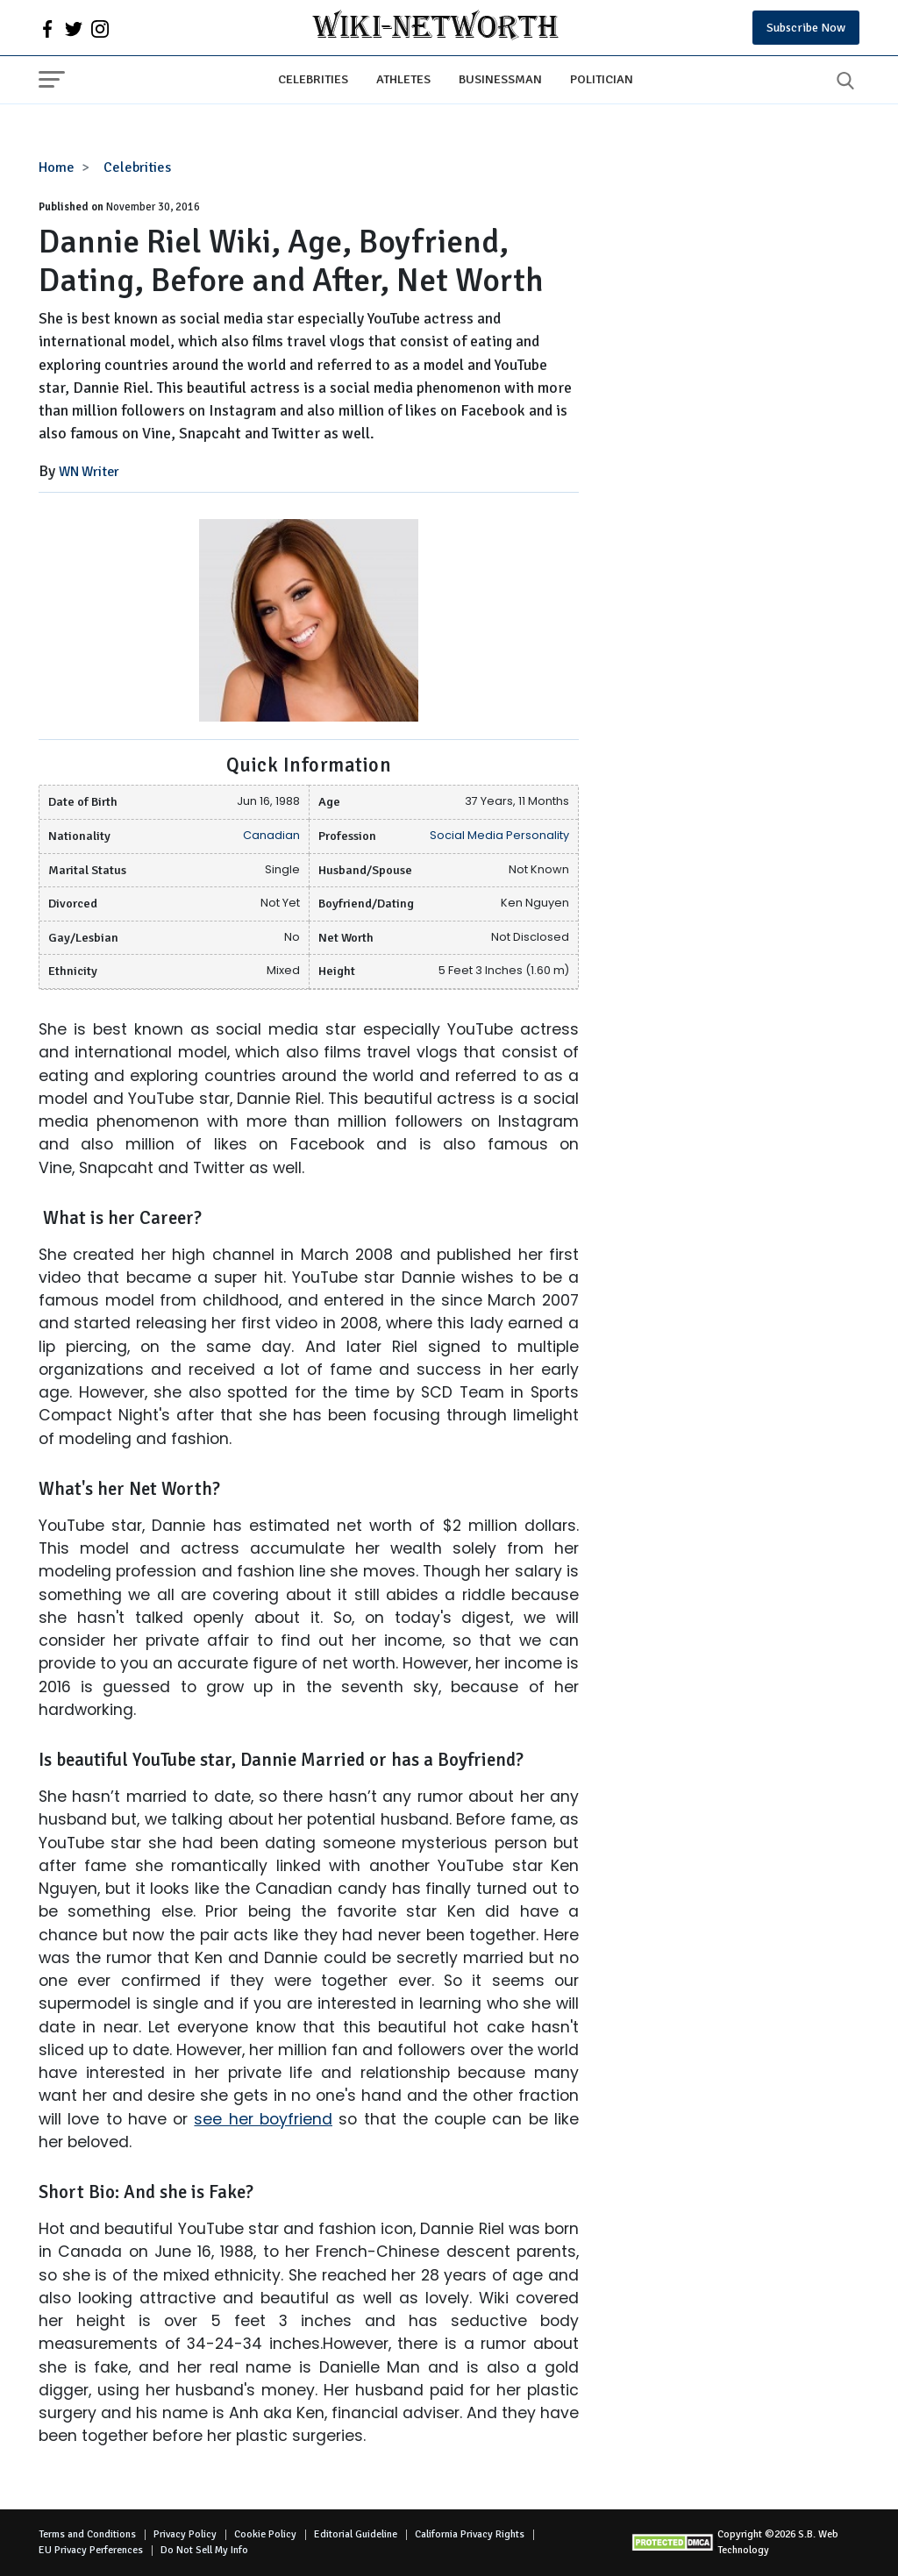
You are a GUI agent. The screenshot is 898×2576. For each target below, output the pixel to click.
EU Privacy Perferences (91, 2550)
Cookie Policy (265, 2534)
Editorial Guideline (355, 2534)
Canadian (271, 835)
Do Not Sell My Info (204, 2550)
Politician (601, 79)
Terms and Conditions (87, 2534)
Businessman (500, 79)
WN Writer (89, 471)
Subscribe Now (805, 27)
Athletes (403, 79)
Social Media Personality (499, 835)
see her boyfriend (263, 2119)
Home (57, 167)
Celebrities (313, 79)
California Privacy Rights (469, 2534)
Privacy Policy (185, 2534)
